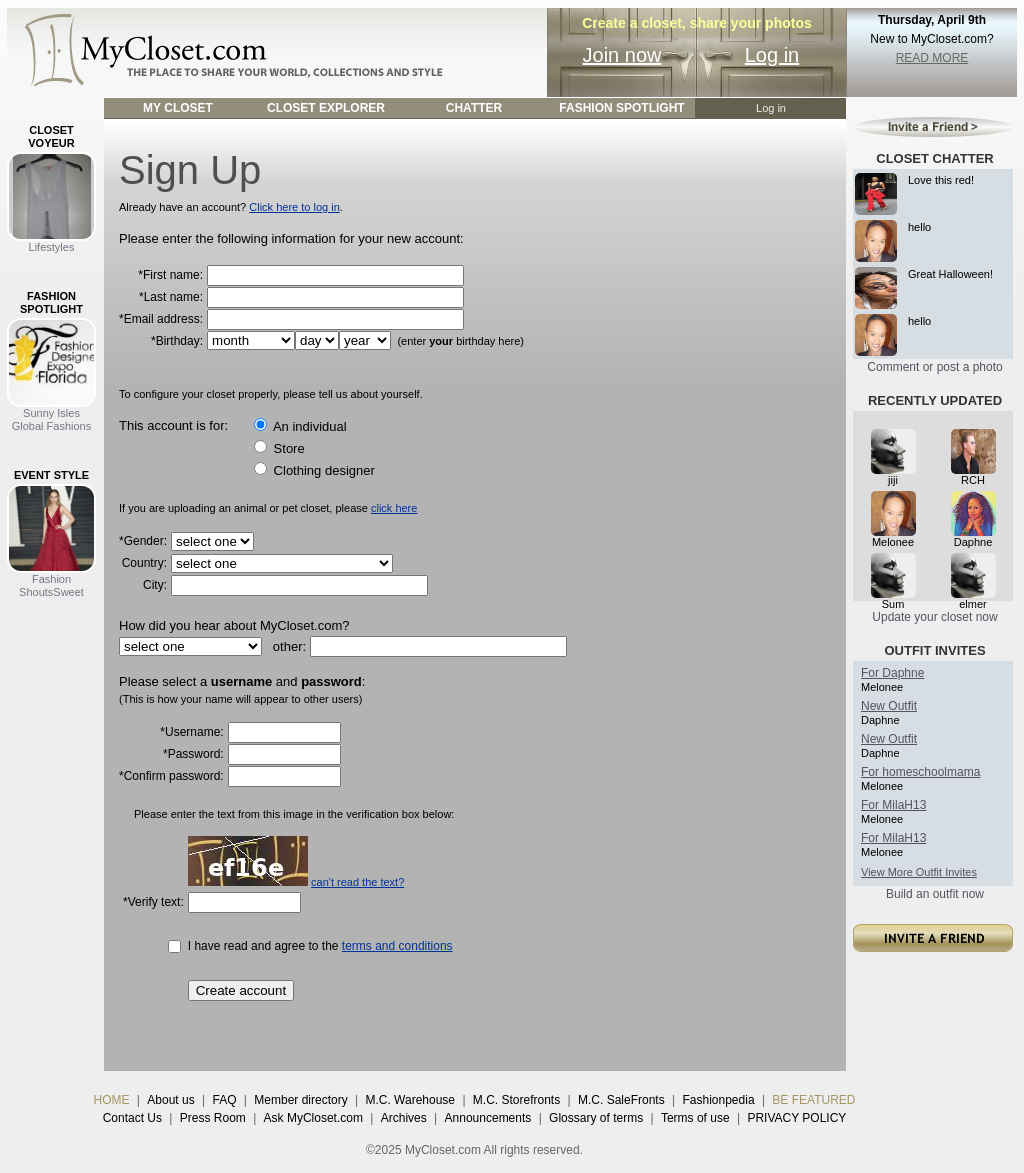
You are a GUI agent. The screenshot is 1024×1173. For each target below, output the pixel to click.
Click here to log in (294, 207)
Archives (404, 1118)
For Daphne (892, 673)
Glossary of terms (596, 1118)
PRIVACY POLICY (796, 1118)
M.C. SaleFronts (621, 1100)
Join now (622, 55)
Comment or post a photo (934, 367)
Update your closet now (934, 617)
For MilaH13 (893, 805)
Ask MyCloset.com (313, 1118)
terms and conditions (397, 946)
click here (394, 508)
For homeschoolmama (920, 772)
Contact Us (132, 1118)
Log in (772, 55)
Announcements (488, 1118)
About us (170, 1100)
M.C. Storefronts (516, 1100)
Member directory (300, 1100)
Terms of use (695, 1118)
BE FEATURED (813, 1100)
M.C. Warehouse (410, 1100)
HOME (112, 1100)
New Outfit (889, 706)
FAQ (224, 1100)
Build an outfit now (935, 894)
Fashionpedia (719, 1100)
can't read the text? (357, 882)
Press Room (213, 1118)
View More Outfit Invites (919, 872)
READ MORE (932, 58)
